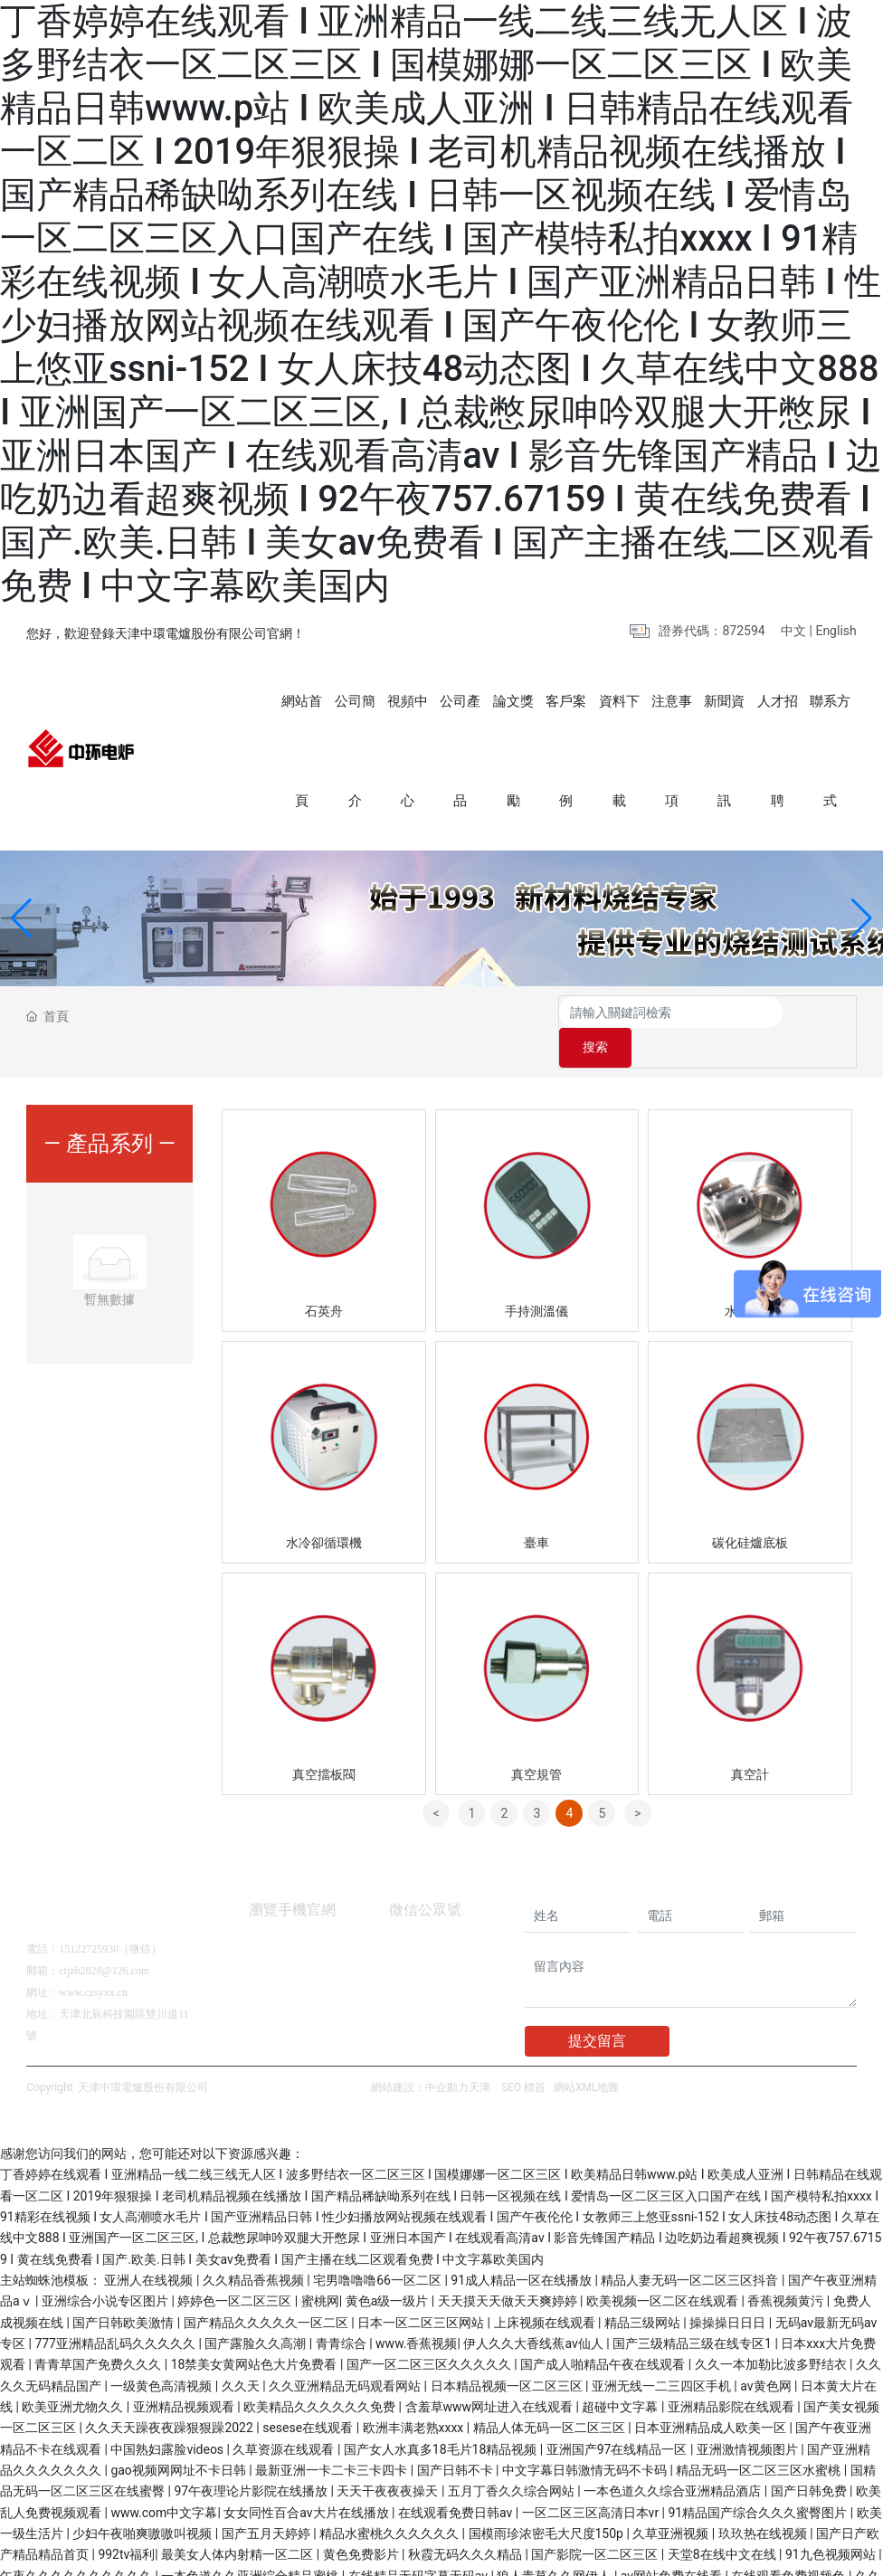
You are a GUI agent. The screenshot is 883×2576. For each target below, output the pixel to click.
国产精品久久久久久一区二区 (267, 2291)
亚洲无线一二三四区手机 (663, 2354)
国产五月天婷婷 (267, 2502)
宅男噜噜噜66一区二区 (378, 2248)
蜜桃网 (320, 2269)
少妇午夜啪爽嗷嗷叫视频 (143, 2502)
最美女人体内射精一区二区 (238, 2522)
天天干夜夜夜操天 (389, 2459)
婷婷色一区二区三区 (235, 2269)
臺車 (536, 1511)
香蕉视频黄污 (786, 2269)
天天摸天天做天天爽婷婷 (509, 2269)
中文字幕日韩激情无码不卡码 (585, 2438)
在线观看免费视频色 (789, 2544)
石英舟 (324, 1279)
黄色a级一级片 (389, 2269)
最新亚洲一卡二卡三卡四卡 (332, 2438)
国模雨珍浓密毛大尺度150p (548, 2502)
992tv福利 (126, 2522)
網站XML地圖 (586, 2055)
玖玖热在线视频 (764, 2502)
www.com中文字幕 (163, 2481)
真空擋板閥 (324, 1742)
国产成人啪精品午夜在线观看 (604, 2332)
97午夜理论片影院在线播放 (252, 2459)
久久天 (242, 2354)
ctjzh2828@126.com (104, 1939)
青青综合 (342, 2312)
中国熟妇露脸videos (168, 2417)
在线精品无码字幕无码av (419, 2544)
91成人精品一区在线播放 (522, 2248)
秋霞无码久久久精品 (466, 2522)
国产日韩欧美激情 (124, 2291)
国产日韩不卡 (456, 2438)
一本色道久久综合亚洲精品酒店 (674, 2459)
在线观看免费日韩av (457, 2481)
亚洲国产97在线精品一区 (618, 2417)
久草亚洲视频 (671, 2502)
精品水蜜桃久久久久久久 (390, 2502)
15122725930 (89, 1917)
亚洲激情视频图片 (749, 2417)
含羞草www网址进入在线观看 (490, 2375)
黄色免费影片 (362, 2522)
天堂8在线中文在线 (723, 2522)
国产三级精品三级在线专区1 (693, 2312)
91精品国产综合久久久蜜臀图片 (759, 2481)
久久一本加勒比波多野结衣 (772, 2332)
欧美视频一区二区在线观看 (663, 2269)
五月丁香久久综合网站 (512, 2459)
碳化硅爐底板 (750, 1511)
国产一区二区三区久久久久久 (430, 2332)
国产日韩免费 (810, 2459)
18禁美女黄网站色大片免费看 (255, 2332)
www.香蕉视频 (416, 2312)
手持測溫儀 (536, 1279)
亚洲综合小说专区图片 (106, 2269)
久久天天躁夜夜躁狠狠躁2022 (170, 2396)
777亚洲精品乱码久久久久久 (116, 2312)
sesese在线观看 (309, 2396)
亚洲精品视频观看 (185, 2375)
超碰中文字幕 (621, 2375)
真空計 (750, 1742)
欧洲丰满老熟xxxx (415, 2396)
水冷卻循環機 (324, 1511)
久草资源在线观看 (285, 2417)
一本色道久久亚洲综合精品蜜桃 (251, 2544)
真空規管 (536, 1742)
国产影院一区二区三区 (595, 2522)
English (835, 630)
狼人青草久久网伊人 (555, 2544)
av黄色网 (767, 2354)
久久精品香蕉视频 (255, 2248)
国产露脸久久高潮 (256, 2312)
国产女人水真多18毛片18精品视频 (442, 2417)
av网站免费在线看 (673, 2544)
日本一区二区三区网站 (422, 2291)
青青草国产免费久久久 (99, 2332)
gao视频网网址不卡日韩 (179, 2438)
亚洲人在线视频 (149, 2248)
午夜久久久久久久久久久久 (77, 2544)
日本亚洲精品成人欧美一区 (711, 2396)
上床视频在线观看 (546, 2291)
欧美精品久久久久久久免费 (320, 2375)
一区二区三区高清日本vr (592, 2481)
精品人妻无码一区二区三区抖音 (691, 2248)
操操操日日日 (728, 2291)
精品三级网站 (643, 2291)
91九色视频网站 (831, 2522)
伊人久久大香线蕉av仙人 (534, 2312)
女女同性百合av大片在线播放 (307, 2481)
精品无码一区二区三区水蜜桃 (759, 2438)
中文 (793, 630)
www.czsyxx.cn (93, 1960)
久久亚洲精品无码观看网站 (346, 2354)
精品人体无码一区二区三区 (550, 2396)
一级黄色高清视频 (162, 2354)
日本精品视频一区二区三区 (508, 2354)
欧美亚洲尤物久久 (74, 2375)
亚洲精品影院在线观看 (732, 2375)
